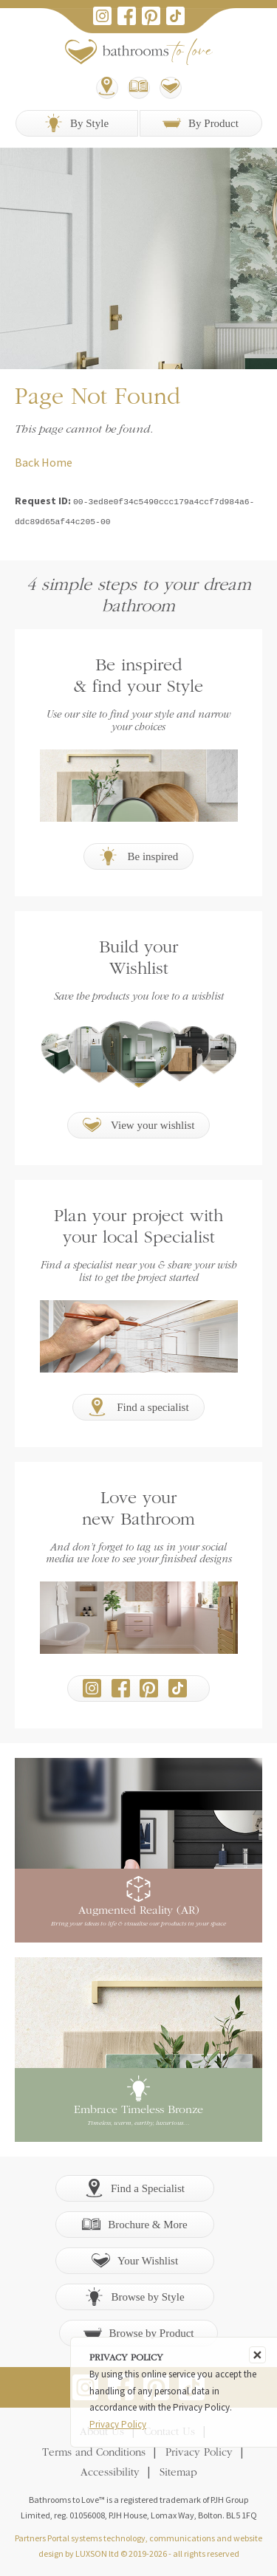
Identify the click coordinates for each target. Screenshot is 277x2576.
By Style (76, 123)
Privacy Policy (199, 2451)
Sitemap (178, 2471)
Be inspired (139, 854)
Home (56, 462)
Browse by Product (138, 2331)
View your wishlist (139, 1123)
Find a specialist (138, 1405)
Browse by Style (134, 2295)
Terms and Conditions (94, 2451)
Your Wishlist (135, 2259)
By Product (201, 123)
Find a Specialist (135, 2186)
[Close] (257, 2354)
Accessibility (110, 2471)
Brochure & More (134, 2222)
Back (27, 462)
